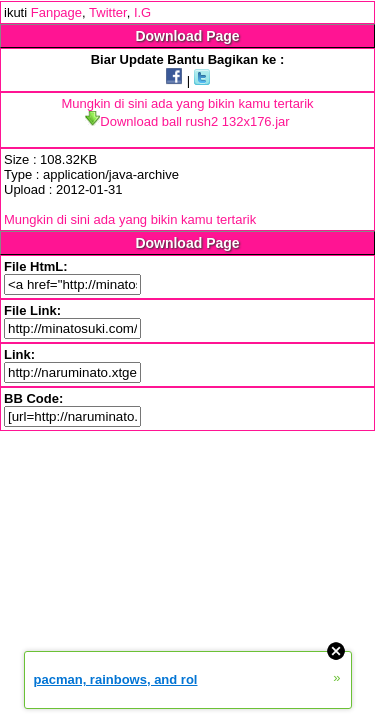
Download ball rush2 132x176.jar (187, 121)
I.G (142, 12)
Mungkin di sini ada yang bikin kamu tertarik (187, 103)
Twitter (108, 12)
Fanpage (56, 12)
